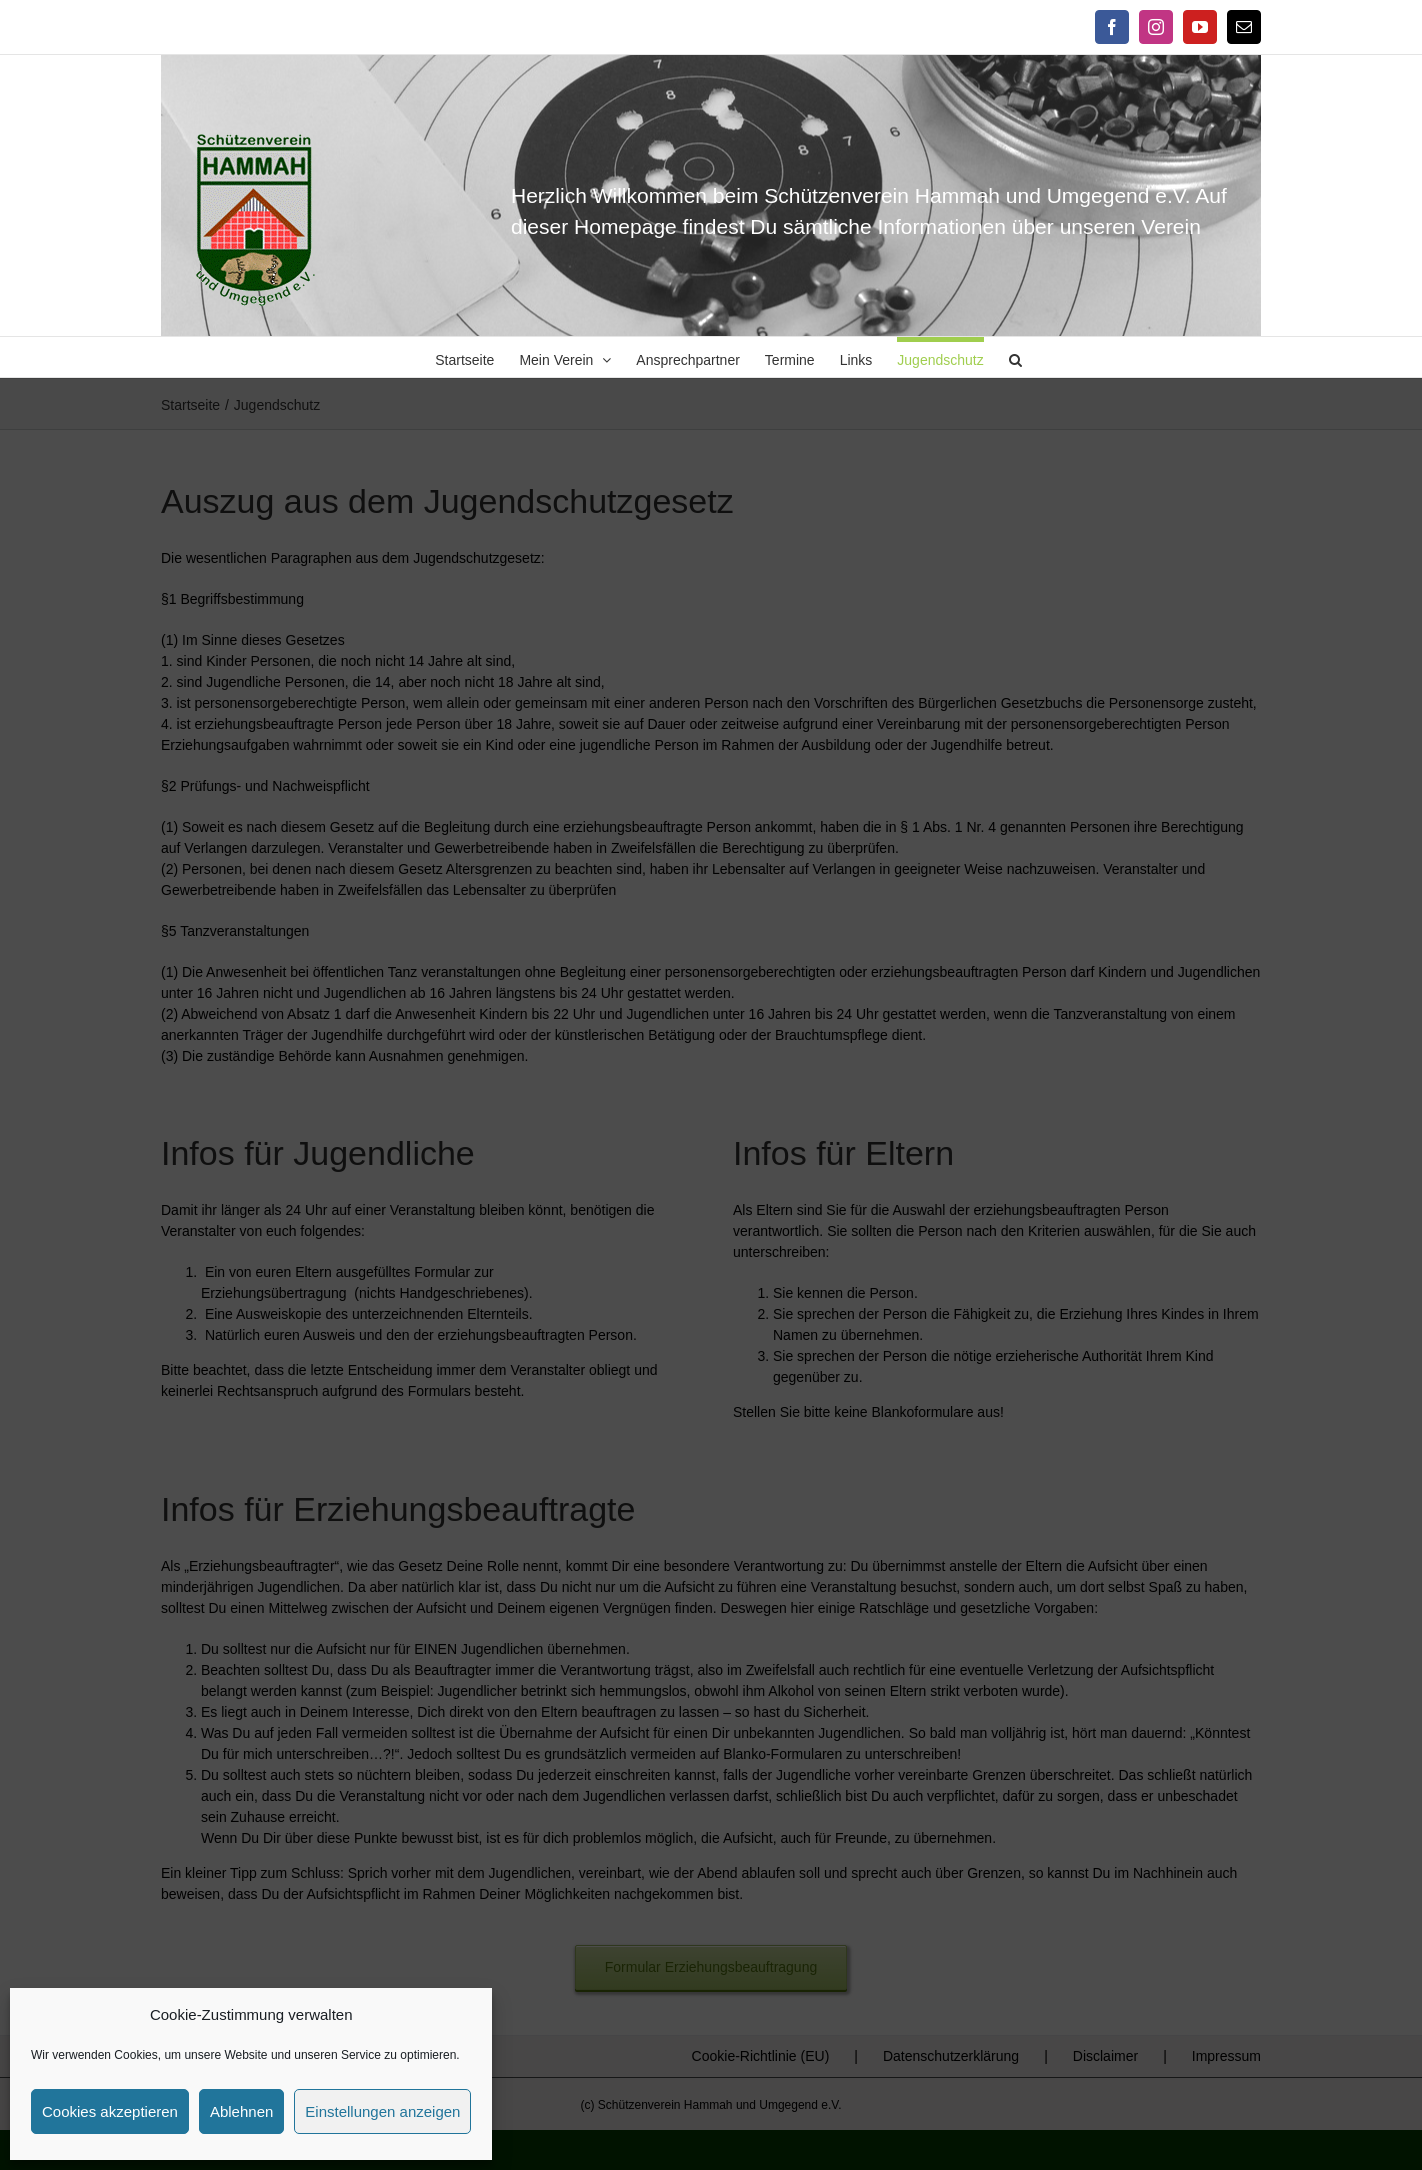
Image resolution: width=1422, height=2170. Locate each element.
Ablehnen (241, 2111)
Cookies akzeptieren (110, 2111)
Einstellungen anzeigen (382, 2111)
